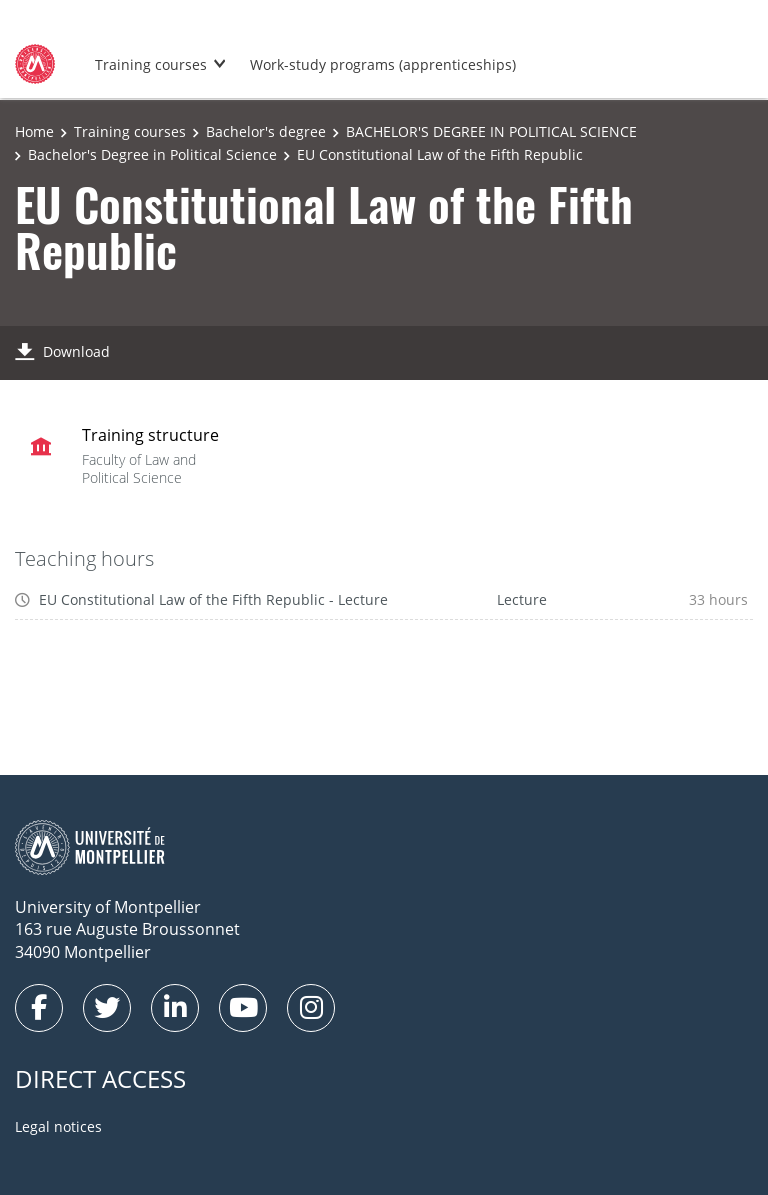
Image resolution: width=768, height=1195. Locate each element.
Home (34, 131)
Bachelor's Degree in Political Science (152, 154)
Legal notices (58, 1126)
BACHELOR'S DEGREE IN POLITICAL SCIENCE (491, 131)
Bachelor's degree (266, 131)
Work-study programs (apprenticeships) (383, 64)
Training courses (151, 64)
